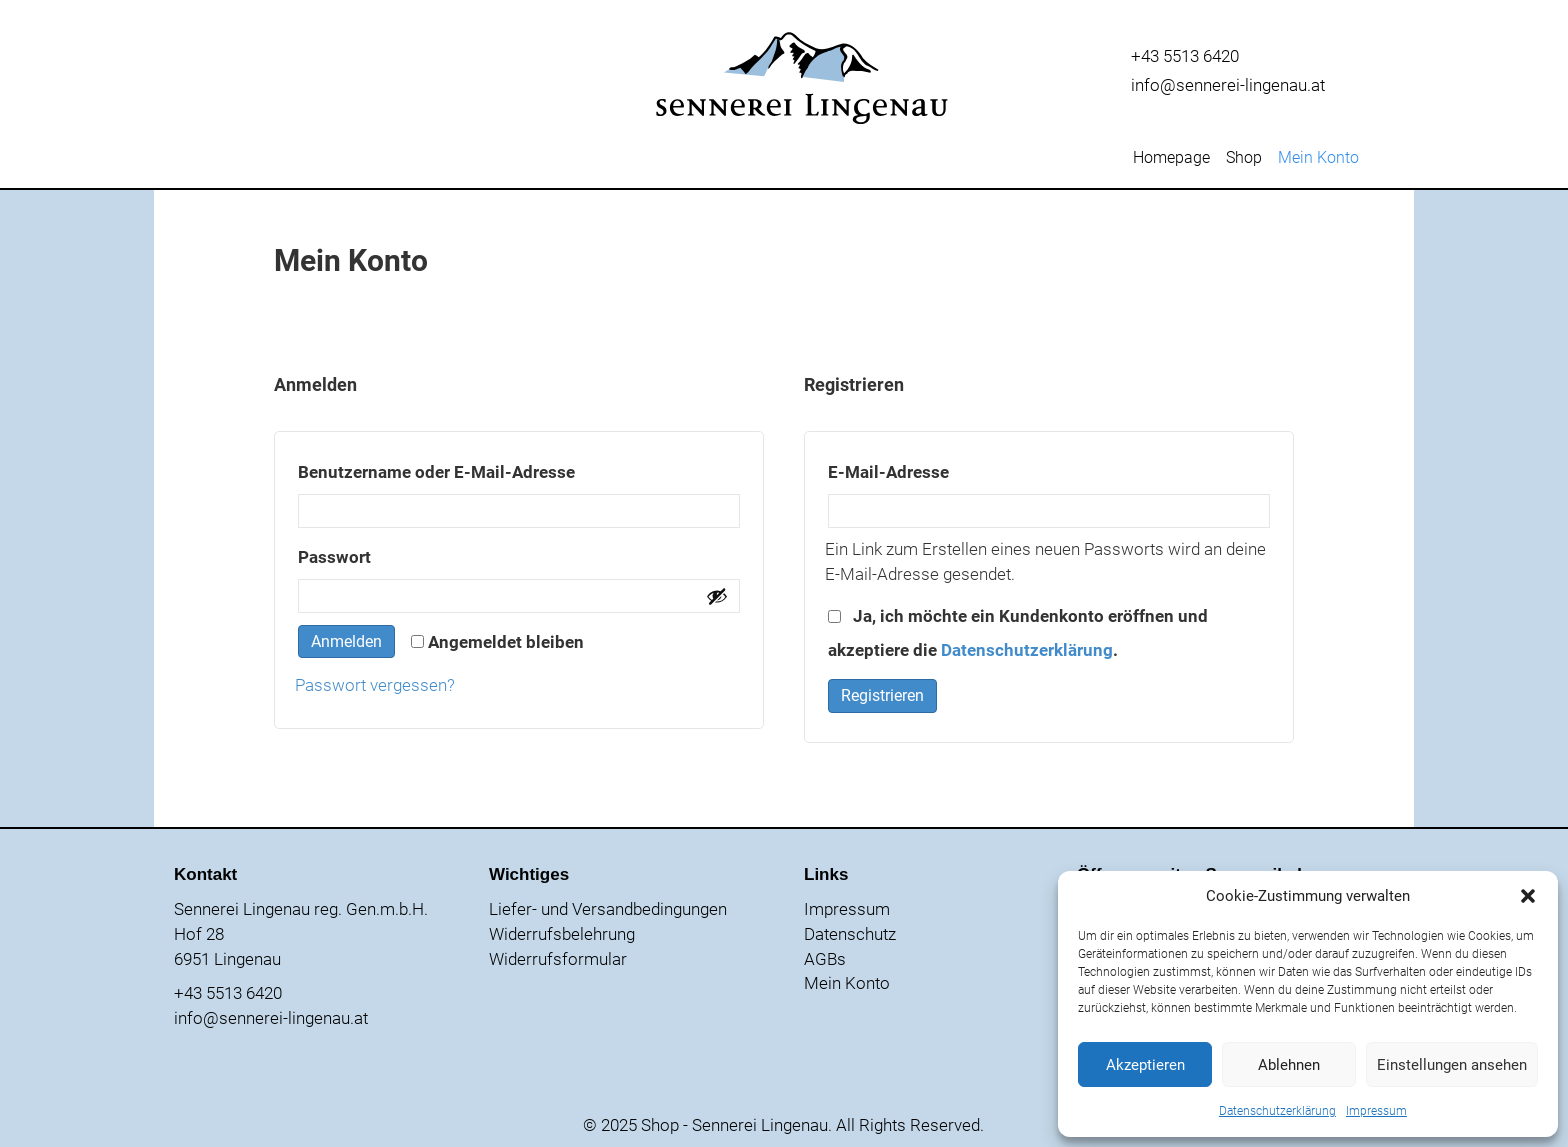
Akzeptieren (1145, 1065)
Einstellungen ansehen (1452, 1065)
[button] (1528, 896)
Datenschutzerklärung (1277, 1111)
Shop (1244, 158)
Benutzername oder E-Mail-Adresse (488, 468)
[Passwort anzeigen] (717, 596)
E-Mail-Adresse (940, 468)
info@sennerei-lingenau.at (1228, 85)
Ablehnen (1289, 1065)
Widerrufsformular (558, 959)
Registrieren (882, 695)
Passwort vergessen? (375, 685)
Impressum (1376, 1111)
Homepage (1171, 158)
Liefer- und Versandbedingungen (608, 909)
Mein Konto (1318, 158)
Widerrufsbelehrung (562, 934)
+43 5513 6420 (1185, 56)
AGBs (825, 959)
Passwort (386, 553)
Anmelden (346, 641)
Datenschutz (850, 934)
